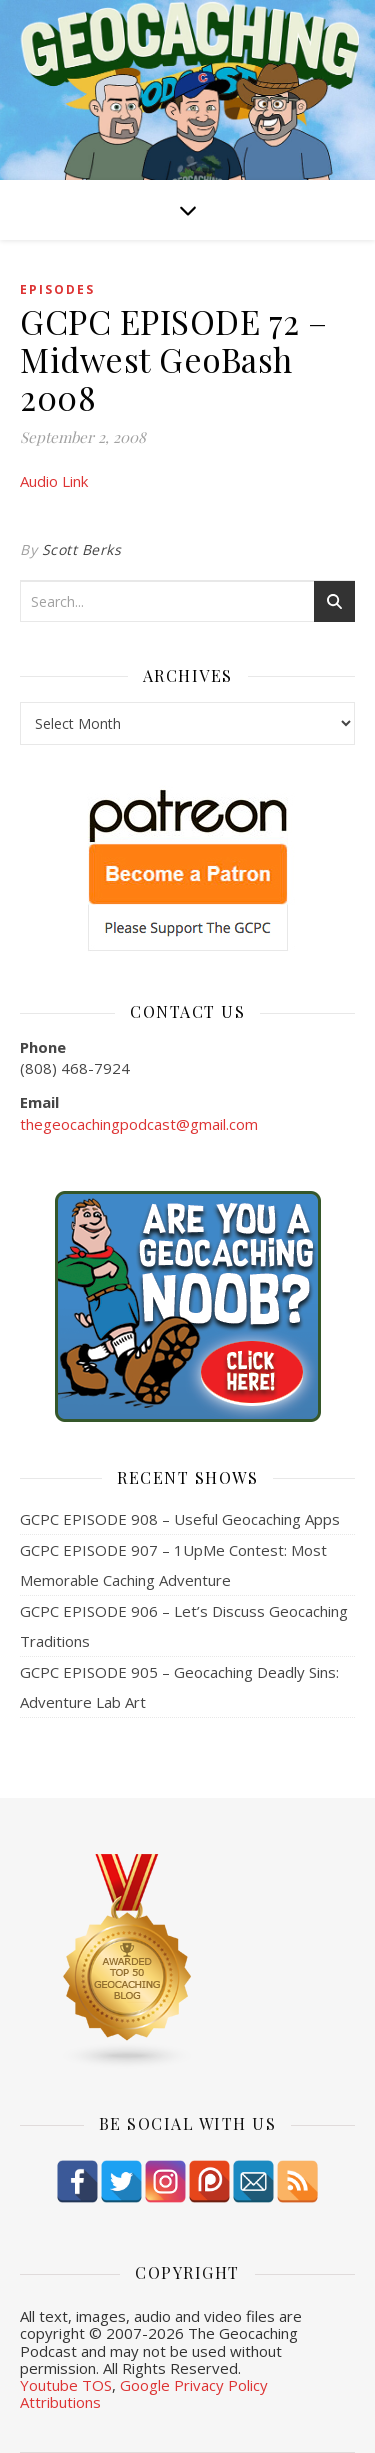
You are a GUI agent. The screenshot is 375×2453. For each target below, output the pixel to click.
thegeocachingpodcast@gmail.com (139, 1124)
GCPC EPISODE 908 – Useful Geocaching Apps (180, 1519)
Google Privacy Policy (194, 2385)
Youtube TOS (66, 2385)
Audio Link (54, 481)
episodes (57, 289)
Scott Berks (82, 549)
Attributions (60, 2402)
